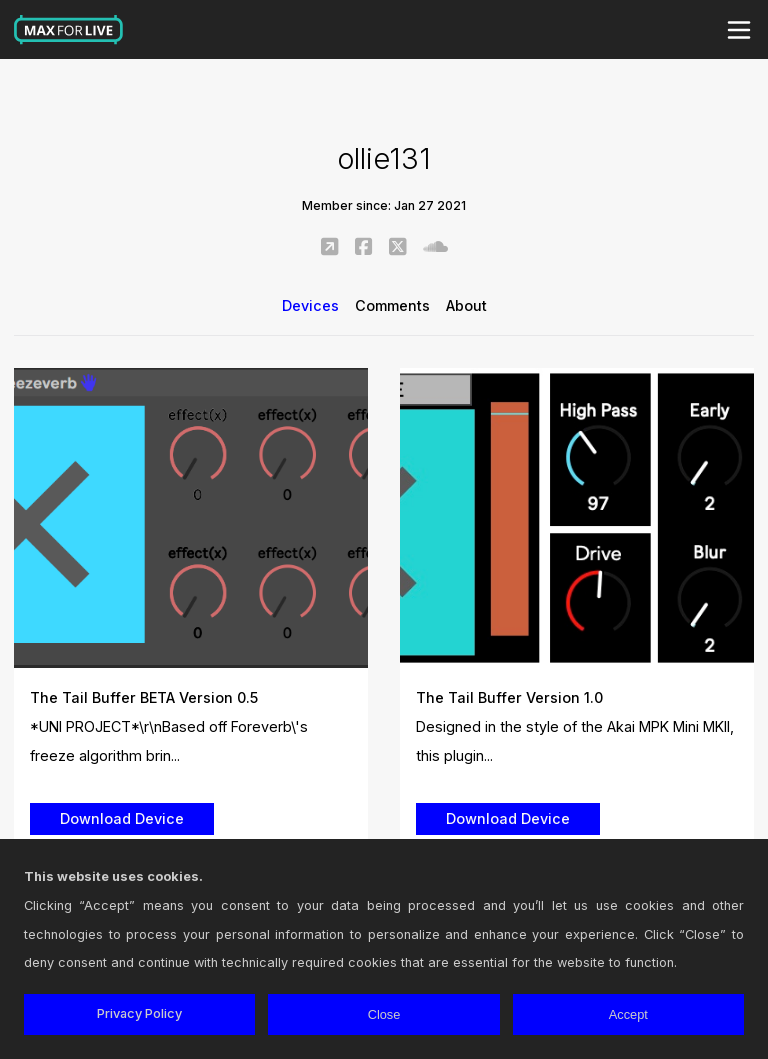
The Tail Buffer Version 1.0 (509, 697)
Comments (392, 305)
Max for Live (69, 30)
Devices (310, 305)
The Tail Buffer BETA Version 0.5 (144, 697)
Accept (628, 1014)
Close (384, 1014)
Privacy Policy (139, 1013)
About (466, 305)
